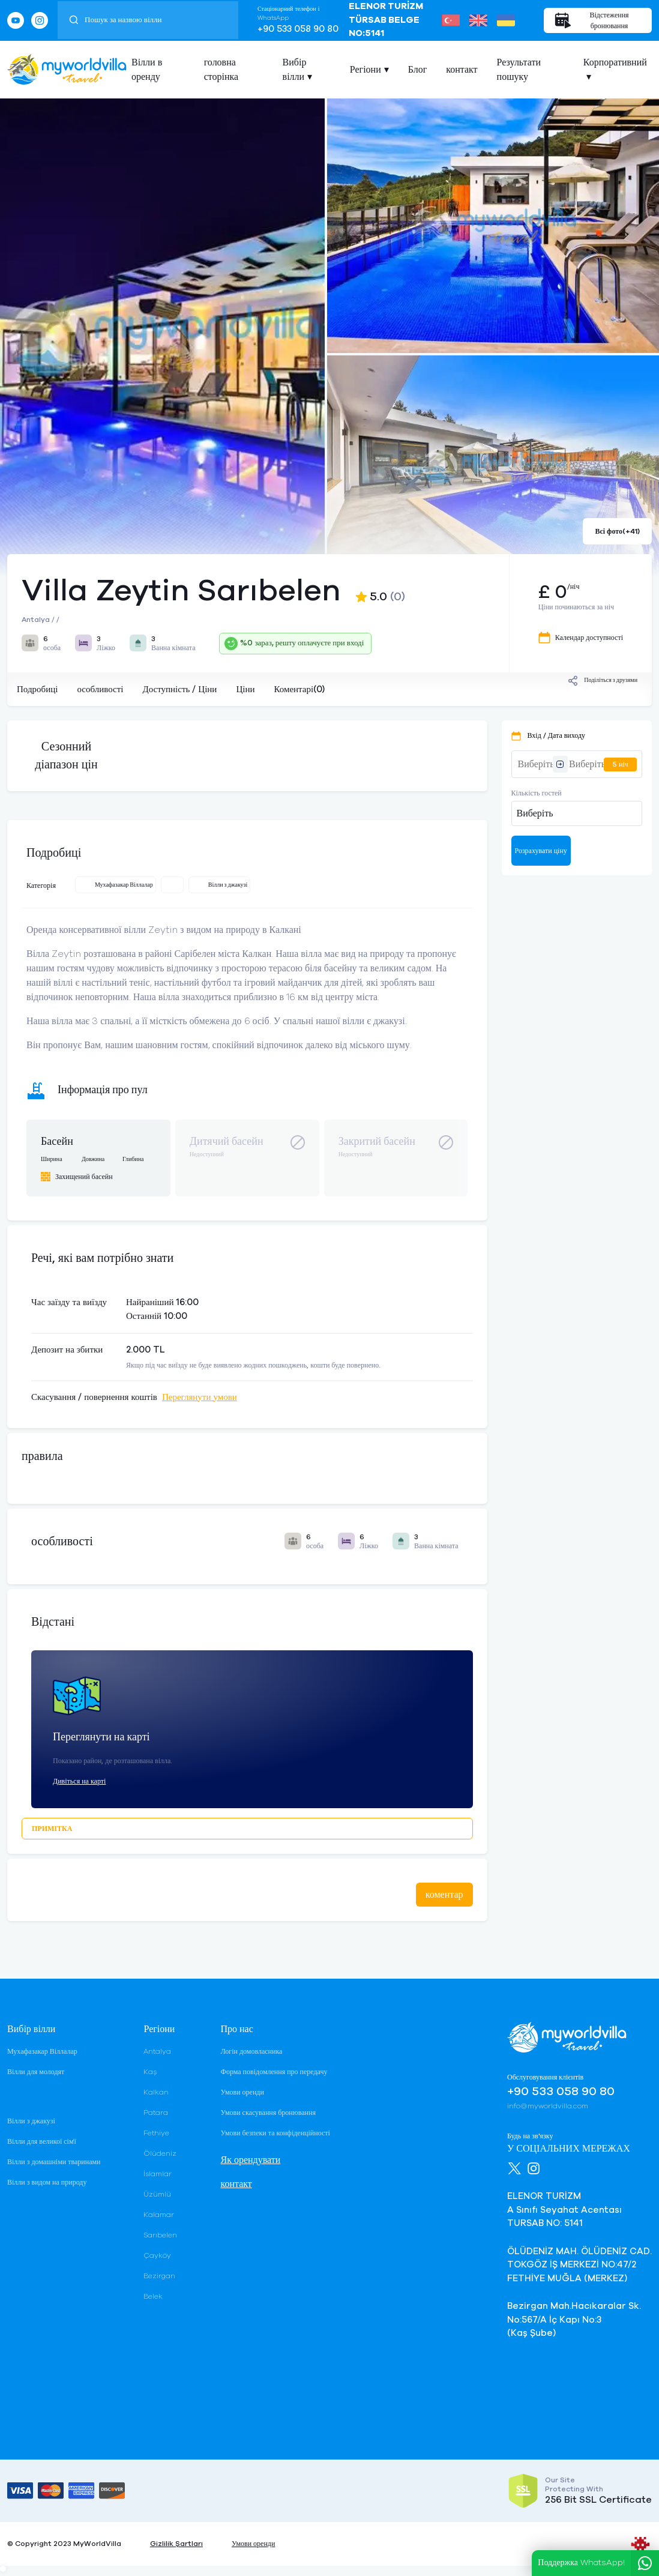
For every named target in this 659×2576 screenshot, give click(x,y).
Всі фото (617, 531)
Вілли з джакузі (31, 2121)
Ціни (245, 689)
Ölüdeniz (159, 2153)
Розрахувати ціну (541, 850)
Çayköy (157, 2255)
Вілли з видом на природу (46, 2182)
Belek (153, 2296)
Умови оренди (241, 2092)
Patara (155, 2112)
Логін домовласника (251, 2051)
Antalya (157, 2051)
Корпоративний (615, 62)
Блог (417, 69)
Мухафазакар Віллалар (42, 2051)
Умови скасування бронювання (267, 2112)
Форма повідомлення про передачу (273, 2071)
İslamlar (157, 2173)
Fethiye (156, 2133)
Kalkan (156, 2092)
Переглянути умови (199, 1397)
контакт (461, 69)
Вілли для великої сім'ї (41, 2141)
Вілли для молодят (35, 2071)
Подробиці (37, 689)
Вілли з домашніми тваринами (53, 2161)
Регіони (365, 69)
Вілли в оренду (146, 70)
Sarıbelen (160, 2235)
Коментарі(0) (299, 689)
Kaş (150, 2071)
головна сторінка (221, 70)
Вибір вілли (295, 70)
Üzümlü (157, 2194)
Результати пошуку (519, 70)
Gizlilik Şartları (176, 2543)
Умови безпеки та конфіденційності (275, 2133)
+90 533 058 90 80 (298, 29)
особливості (100, 689)
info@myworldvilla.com (547, 2106)
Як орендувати (250, 2160)
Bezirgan (159, 2275)
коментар (444, 1894)
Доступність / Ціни (179, 689)
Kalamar (158, 2214)
